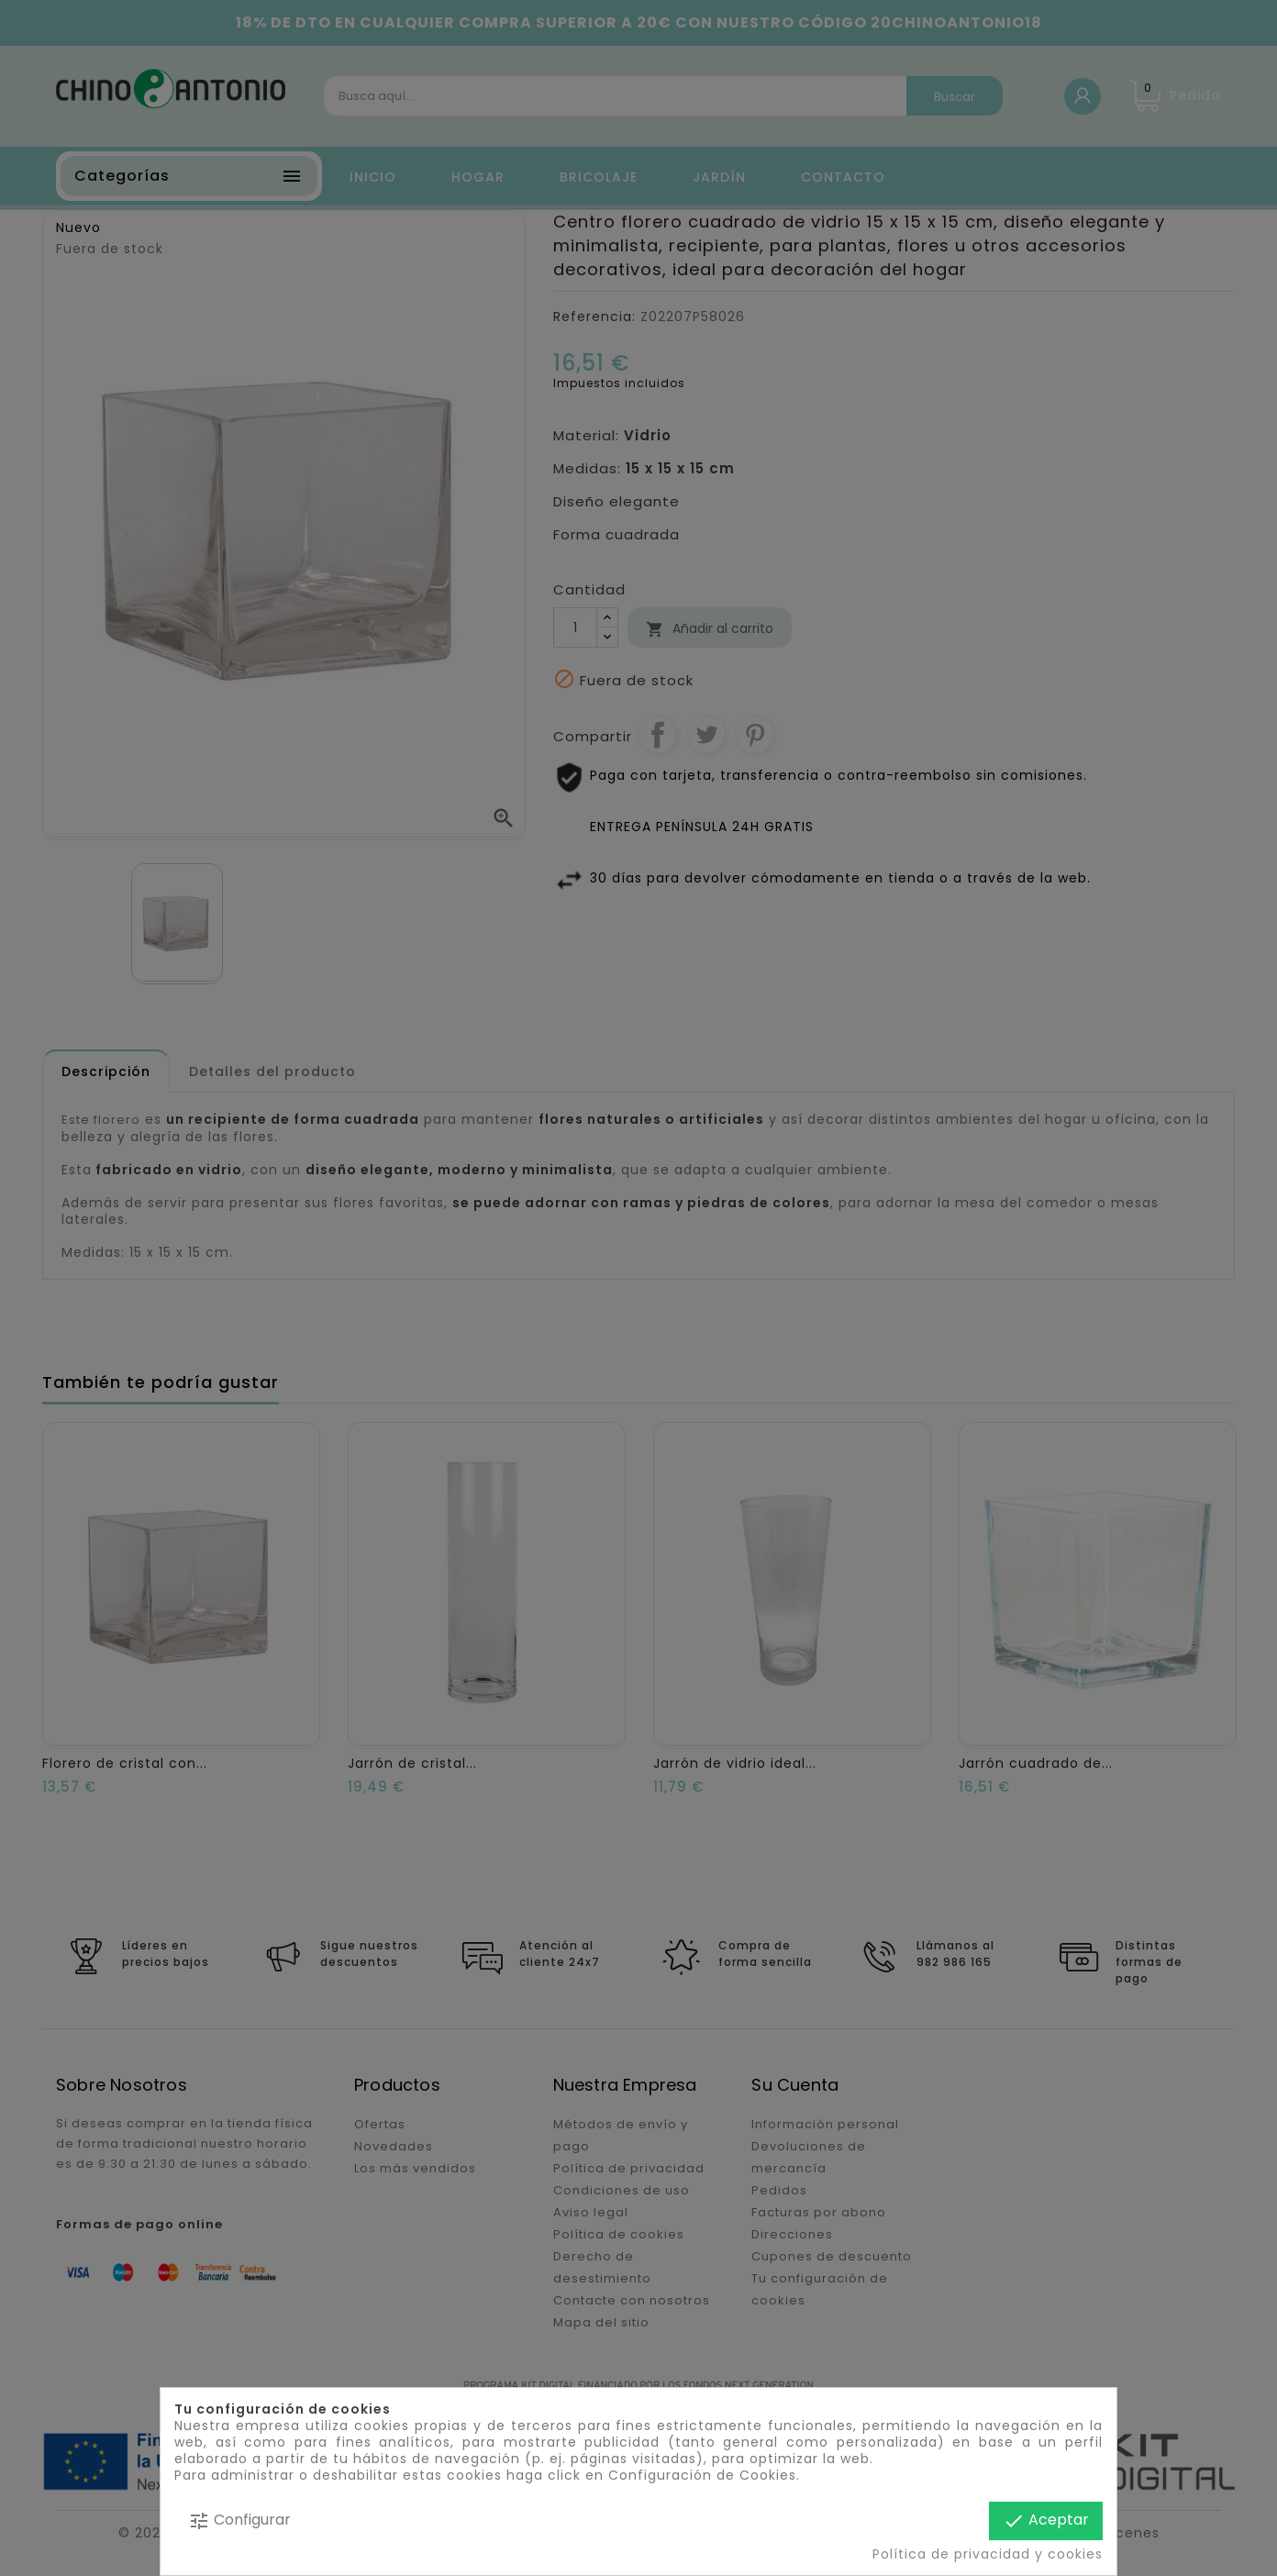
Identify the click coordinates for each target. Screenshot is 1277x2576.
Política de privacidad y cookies (987, 2554)
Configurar (239, 2520)
